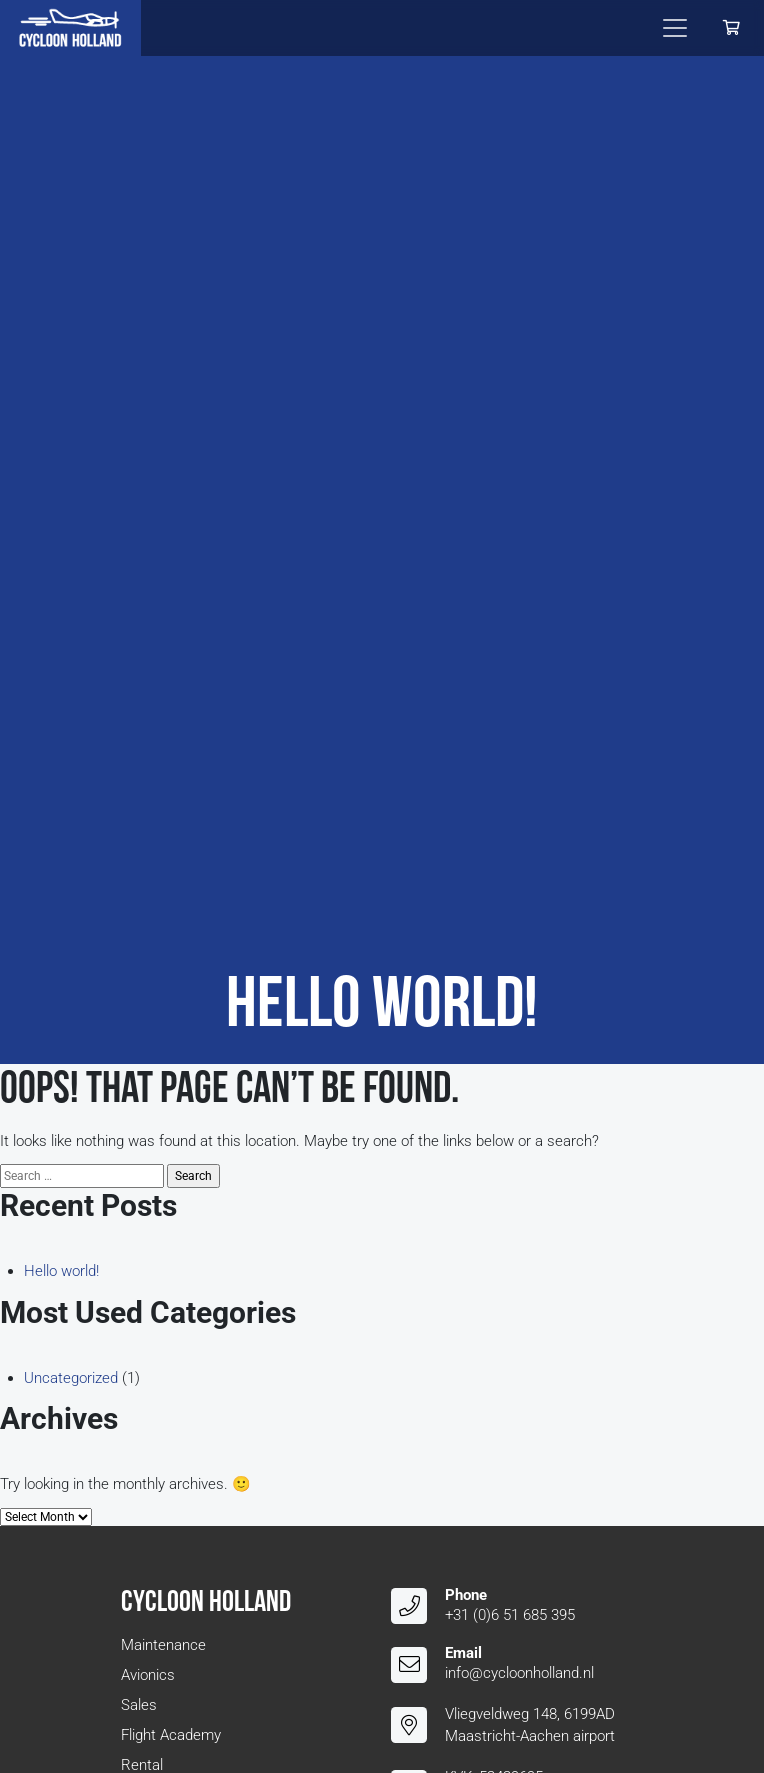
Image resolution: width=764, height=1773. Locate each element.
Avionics (148, 1675)
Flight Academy (171, 1735)
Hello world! (61, 1271)
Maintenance (163, 1645)
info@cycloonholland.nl (519, 1673)
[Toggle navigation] (675, 28)
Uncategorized (71, 1378)
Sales (139, 1705)
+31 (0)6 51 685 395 (510, 1615)
